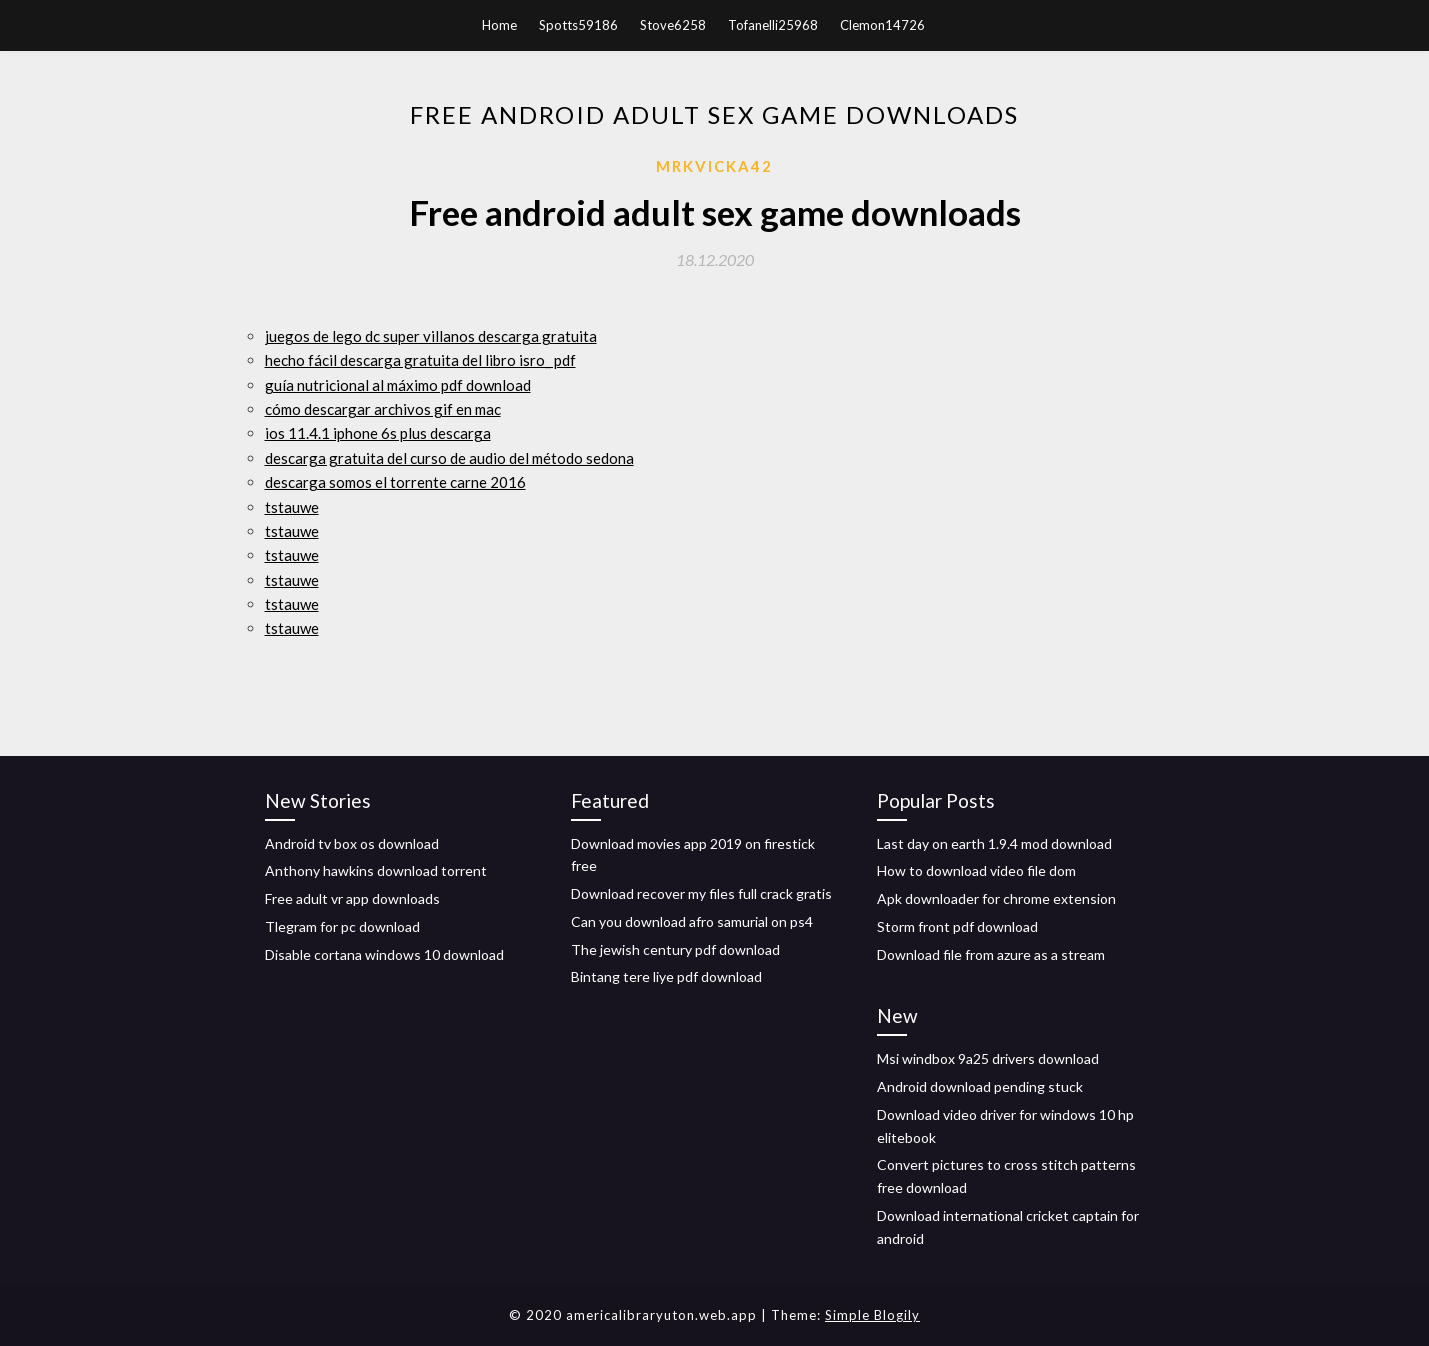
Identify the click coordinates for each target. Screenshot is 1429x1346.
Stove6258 (673, 25)
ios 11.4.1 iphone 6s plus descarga (378, 433)
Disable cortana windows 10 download (384, 954)
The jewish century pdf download (675, 949)
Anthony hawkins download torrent (376, 870)
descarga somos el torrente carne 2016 (395, 482)
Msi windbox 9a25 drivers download (988, 1058)
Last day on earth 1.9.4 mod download (994, 843)
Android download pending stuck (980, 1086)
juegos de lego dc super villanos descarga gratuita (431, 336)
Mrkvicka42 (714, 166)
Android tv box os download (352, 843)
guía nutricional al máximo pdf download (398, 385)
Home (499, 25)
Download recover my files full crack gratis (701, 893)
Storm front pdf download (957, 926)
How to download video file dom (976, 870)
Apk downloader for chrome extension (996, 898)
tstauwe (292, 507)
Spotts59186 (578, 25)
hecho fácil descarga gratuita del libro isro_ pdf (420, 360)
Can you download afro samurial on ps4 (692, 921)
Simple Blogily (872, 1315)
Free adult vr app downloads (352, 898)
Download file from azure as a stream (991, 954)
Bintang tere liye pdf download (666, 976)
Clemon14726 (882, 25)
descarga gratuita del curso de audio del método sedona (449, 458)
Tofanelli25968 (773, 25)
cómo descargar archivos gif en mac (383, 409)
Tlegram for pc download (342, 926)
